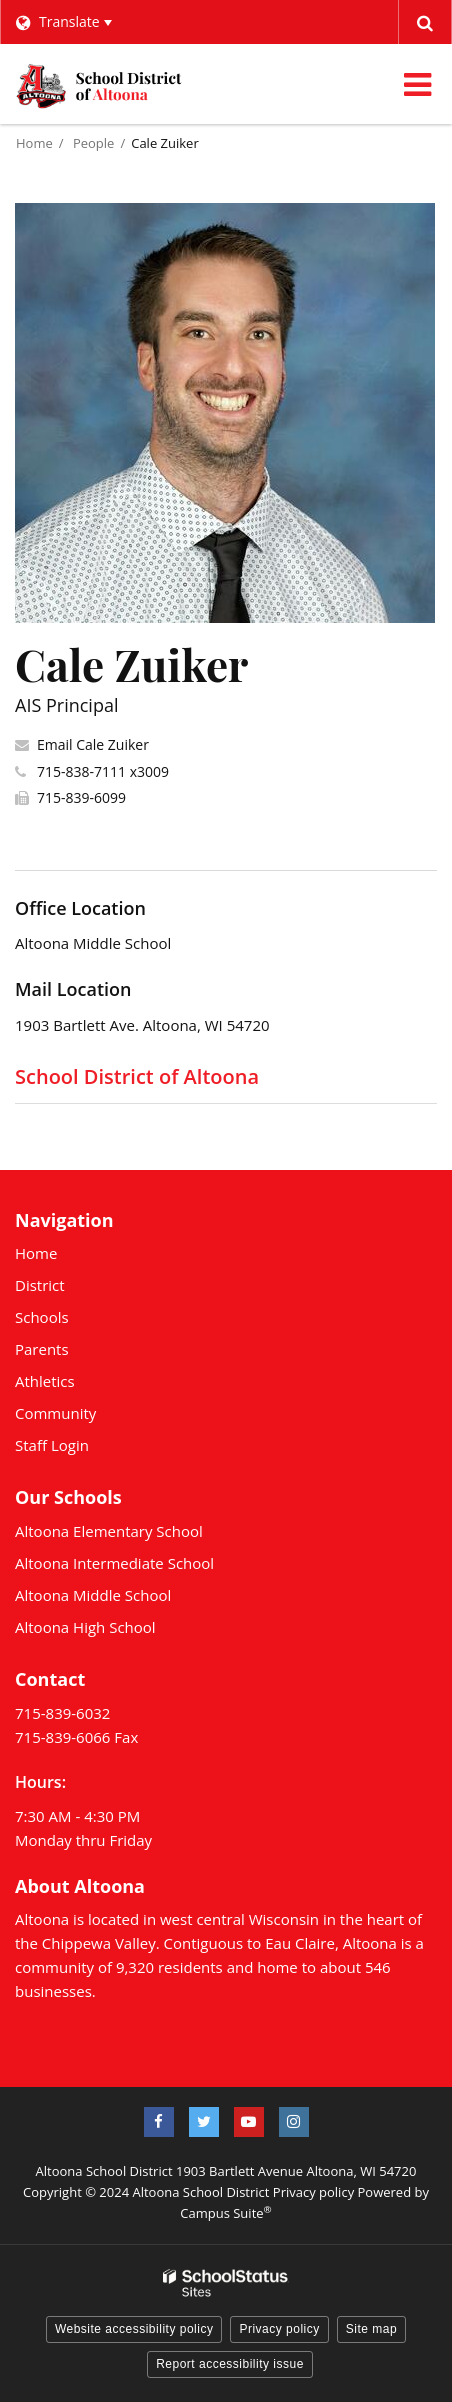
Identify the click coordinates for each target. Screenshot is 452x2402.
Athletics (45, 1381)
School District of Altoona (137, 1076)
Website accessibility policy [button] (134, 2329)
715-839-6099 (81, 797)
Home (34, 143)
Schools (42, 1317)
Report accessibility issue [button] (230, 2364)
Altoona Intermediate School (114, 1563)
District (40, 1285)
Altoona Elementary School (109, 1531)
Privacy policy (313, 2192)
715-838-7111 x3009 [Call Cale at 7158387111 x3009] (103, 771)
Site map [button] (371, 2329)
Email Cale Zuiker (93, 744)
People (93, 143)
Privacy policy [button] (279, 2329)
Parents (42, 1349)
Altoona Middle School (93, 1595)
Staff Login (52, 1445)
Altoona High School (85, 1627)
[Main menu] (417, 84)
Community (55, 1413)
